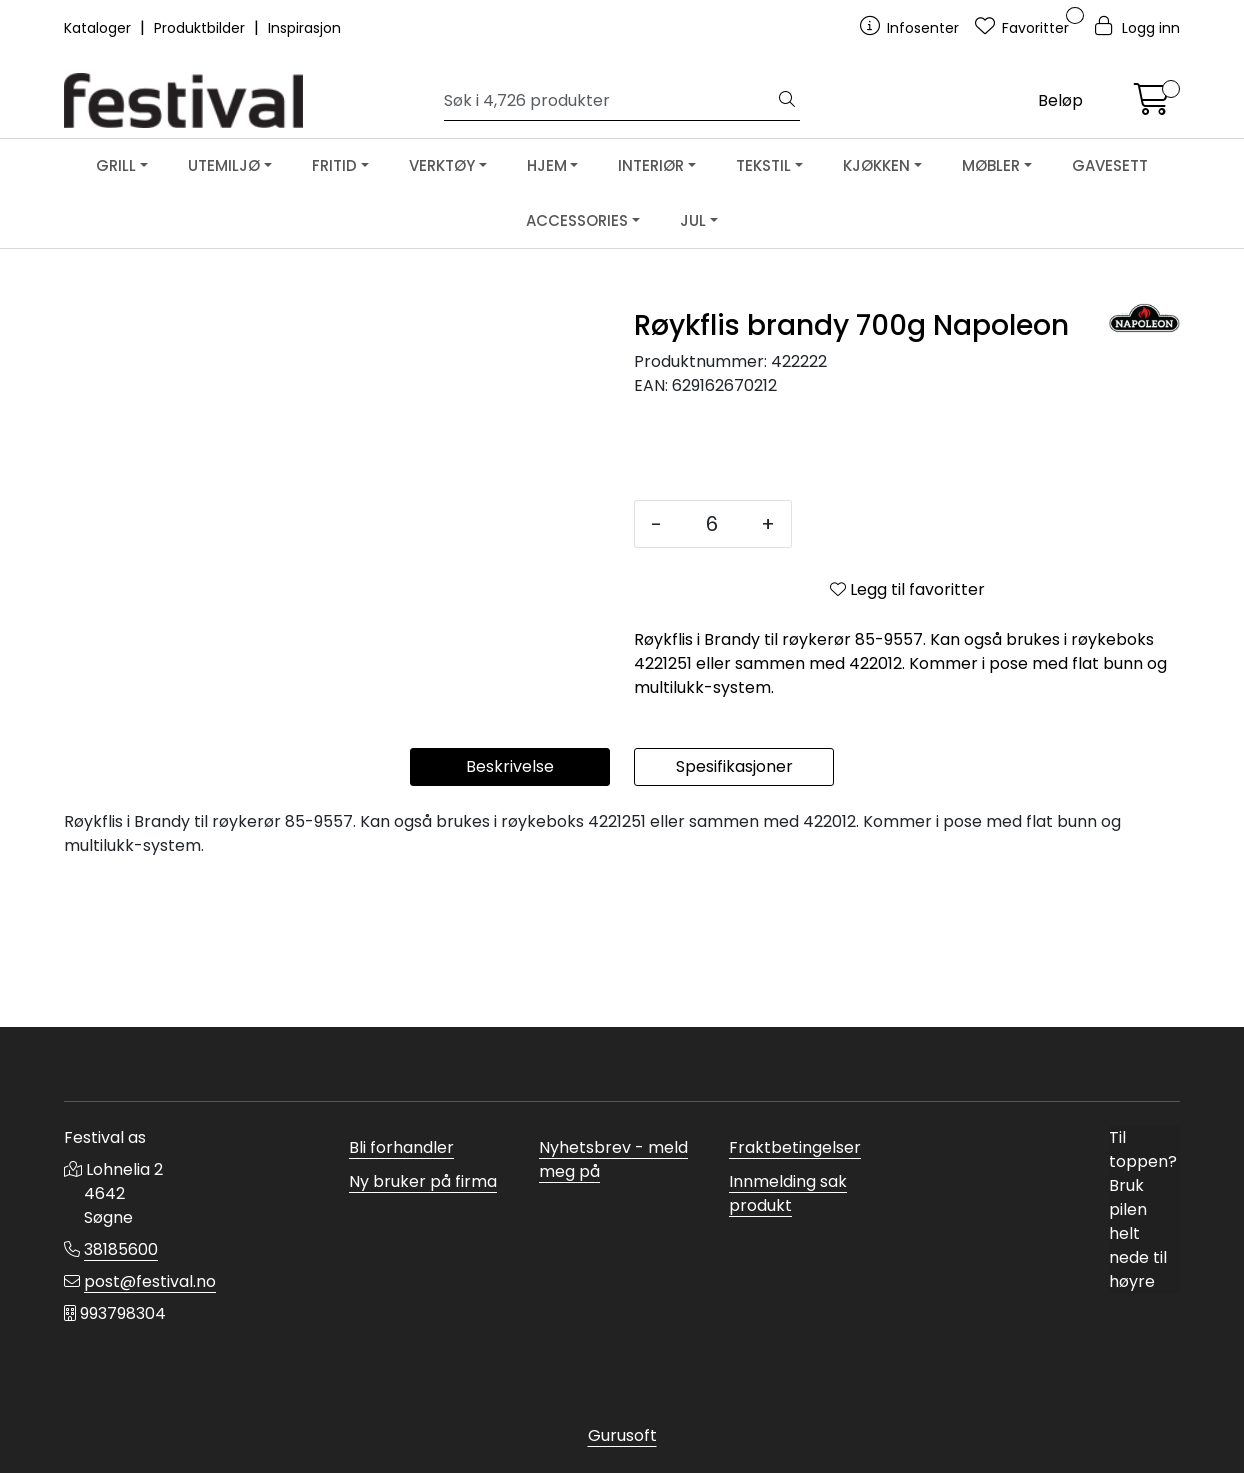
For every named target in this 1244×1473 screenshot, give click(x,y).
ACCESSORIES (577, 220)
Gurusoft (622, 1435)
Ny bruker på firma (423, 1181)
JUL (693, 220)
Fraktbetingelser (795, 1147)
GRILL (116, 165)
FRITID (334, 165)
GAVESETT (1110, 165)
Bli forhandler (401, 1147)
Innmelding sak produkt (788, 1193)
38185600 (121, 1249)
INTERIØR (651, 165)
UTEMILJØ (224, 165)
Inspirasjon (304, 28)
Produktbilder (201, 28)
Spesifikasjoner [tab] (734, 911)
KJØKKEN (876, 165)
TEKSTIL (763, 165)
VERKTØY (442, 165)
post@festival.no (150, 1281)
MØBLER (991, 165)
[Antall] (711, 524)
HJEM (547, 165)
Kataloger (99, 28)
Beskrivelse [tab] (510, 911)
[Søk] (609, 101)
